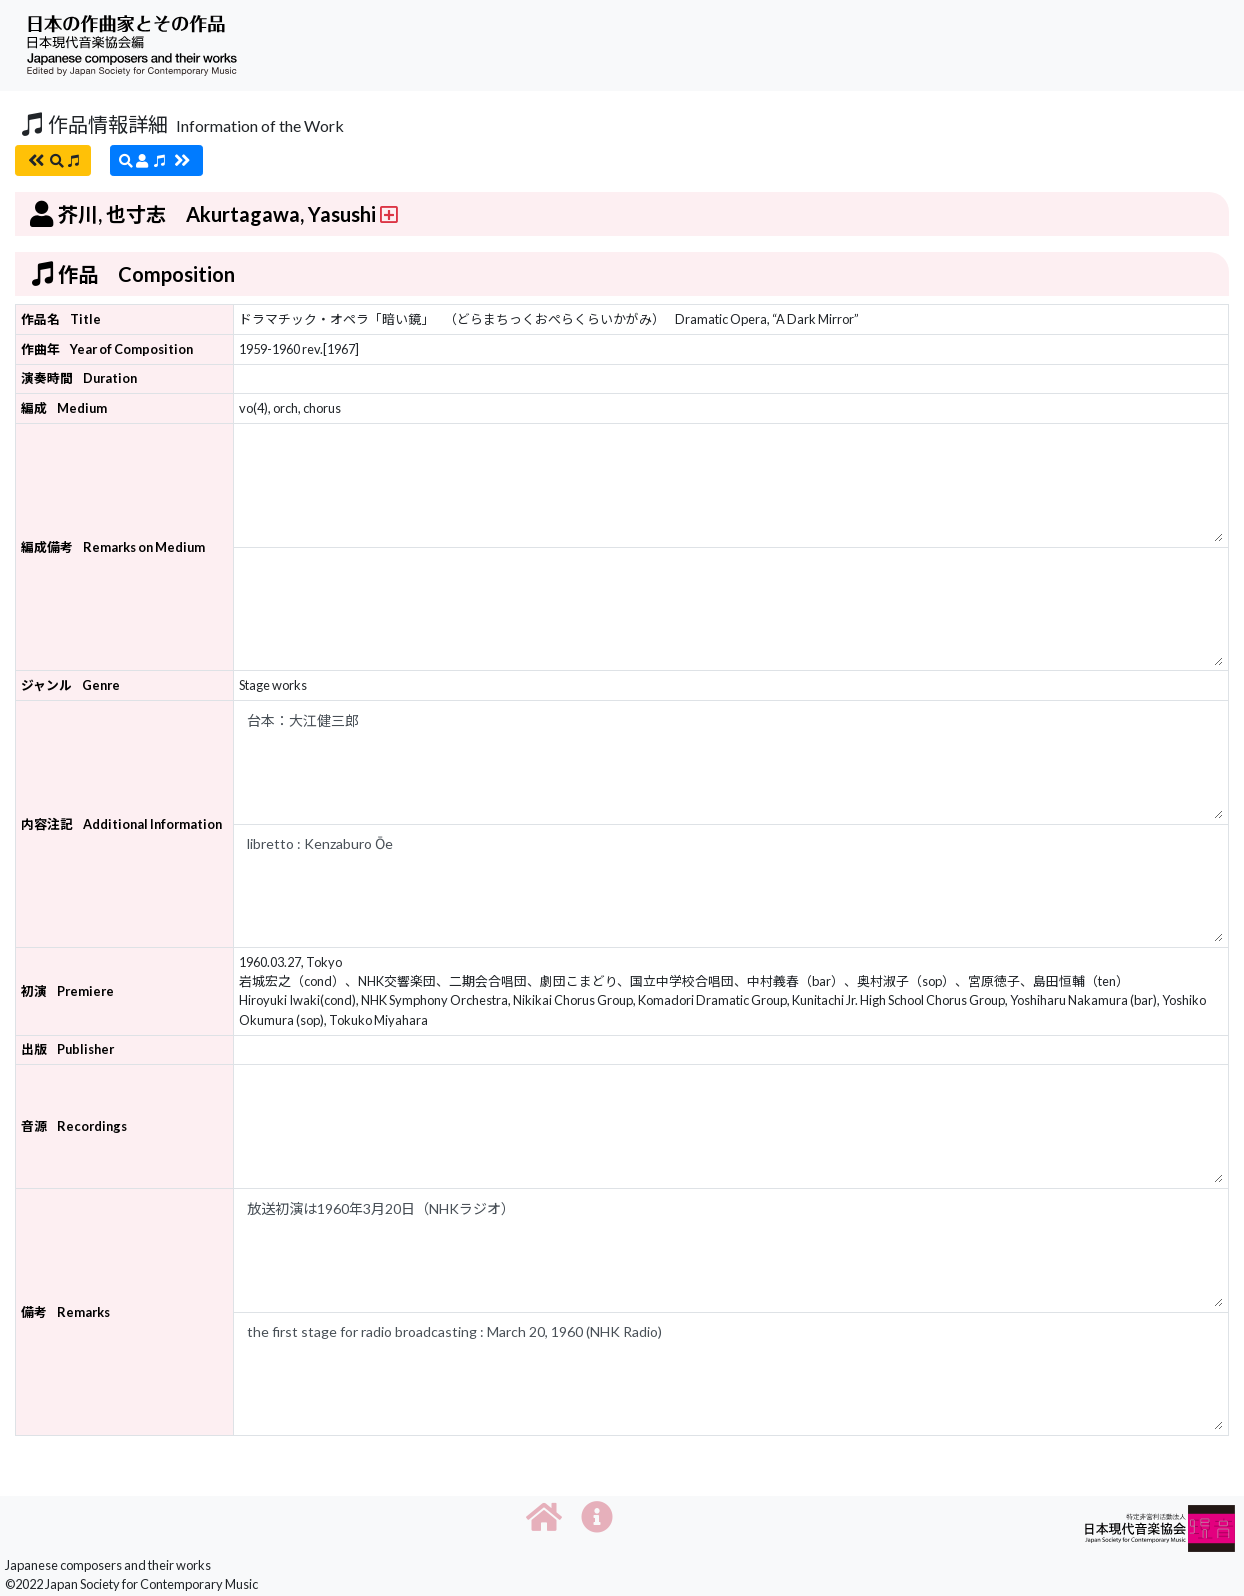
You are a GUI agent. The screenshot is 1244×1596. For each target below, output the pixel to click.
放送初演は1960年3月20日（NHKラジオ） (731, 1250)
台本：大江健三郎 (731, 762)
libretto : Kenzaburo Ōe (731, 885)
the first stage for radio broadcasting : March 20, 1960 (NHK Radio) (731, 1373)
